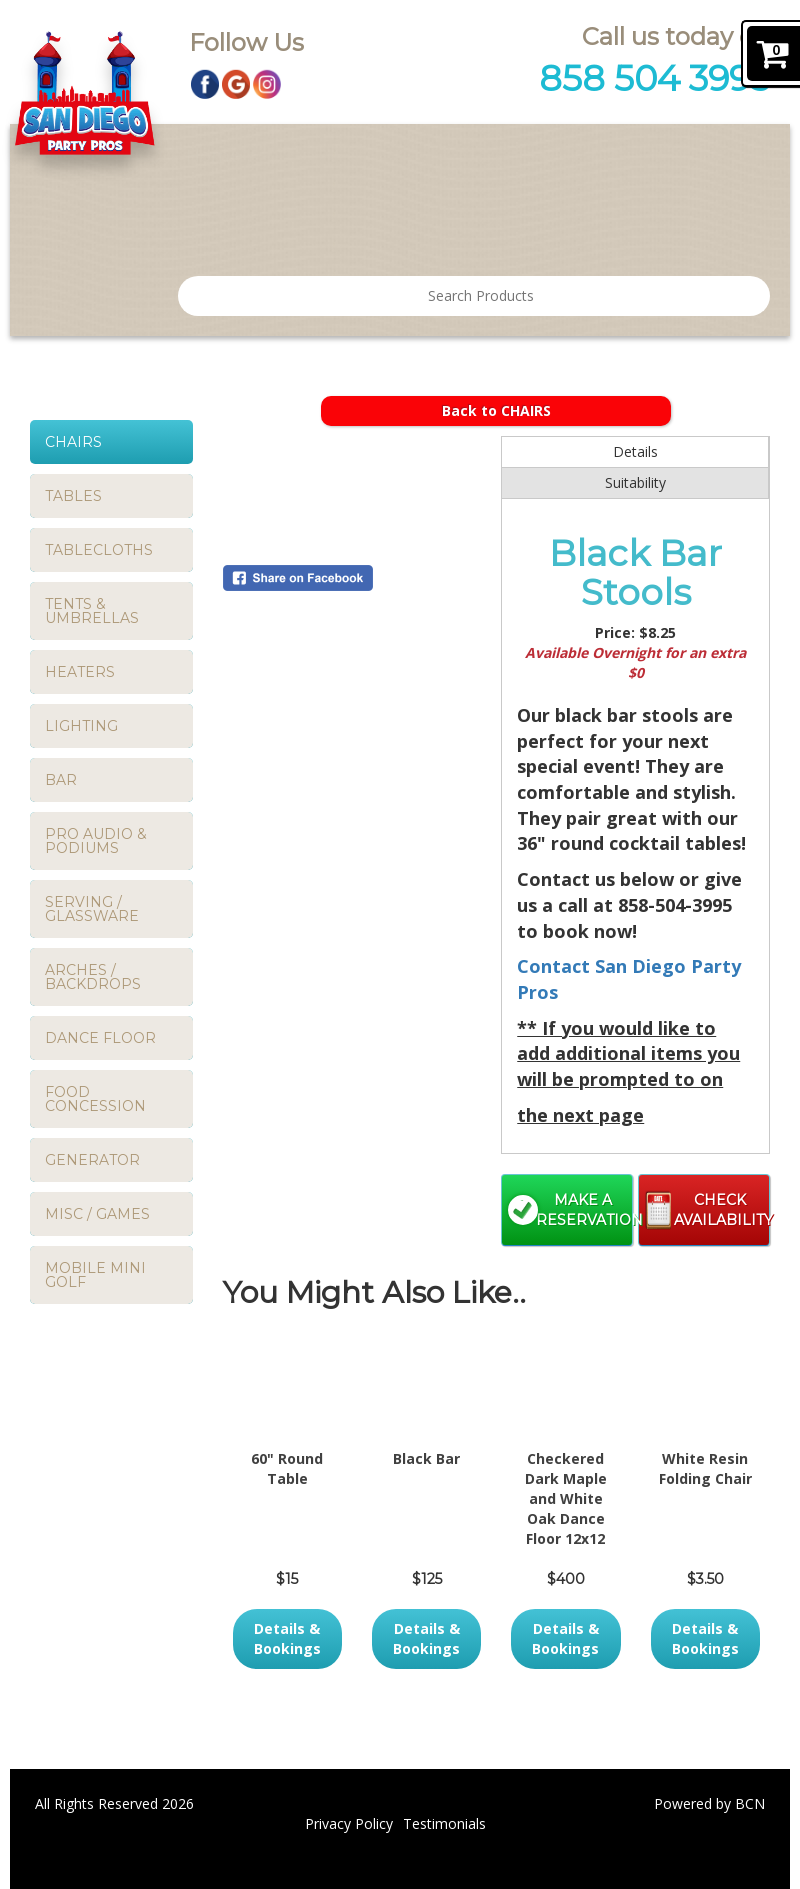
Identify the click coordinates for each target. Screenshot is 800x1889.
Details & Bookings (287, 1638)
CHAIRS (73, 442)
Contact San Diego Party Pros (630, 156)
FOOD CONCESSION (95, 1099)
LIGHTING (81, 726)
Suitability (635, 482)
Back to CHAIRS (496, 410)
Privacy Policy (349, 1823)
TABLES (73, 496)
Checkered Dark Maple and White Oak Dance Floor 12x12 (566, 1498)
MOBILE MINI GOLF (95, 1275)
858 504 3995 (654, 78)
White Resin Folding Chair (705, 1468)
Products (304, 156)
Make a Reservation (584, 1210)
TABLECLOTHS (99, 550)
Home (213, 156)
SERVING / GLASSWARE (92, 909)
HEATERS (80, 672)
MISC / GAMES (97, 1214)
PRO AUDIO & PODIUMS (96, 841)
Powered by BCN (709, 1803)
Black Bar (426, 1458)
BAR (61, 780)
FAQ (474, 222)
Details (635, 451)
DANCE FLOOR (100, 1038)
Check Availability (722, 1210)
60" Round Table (287, 1468)
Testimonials (424, 156)
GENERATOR (92, 1160)
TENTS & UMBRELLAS (92, 611)
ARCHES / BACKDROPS (93, 977)
